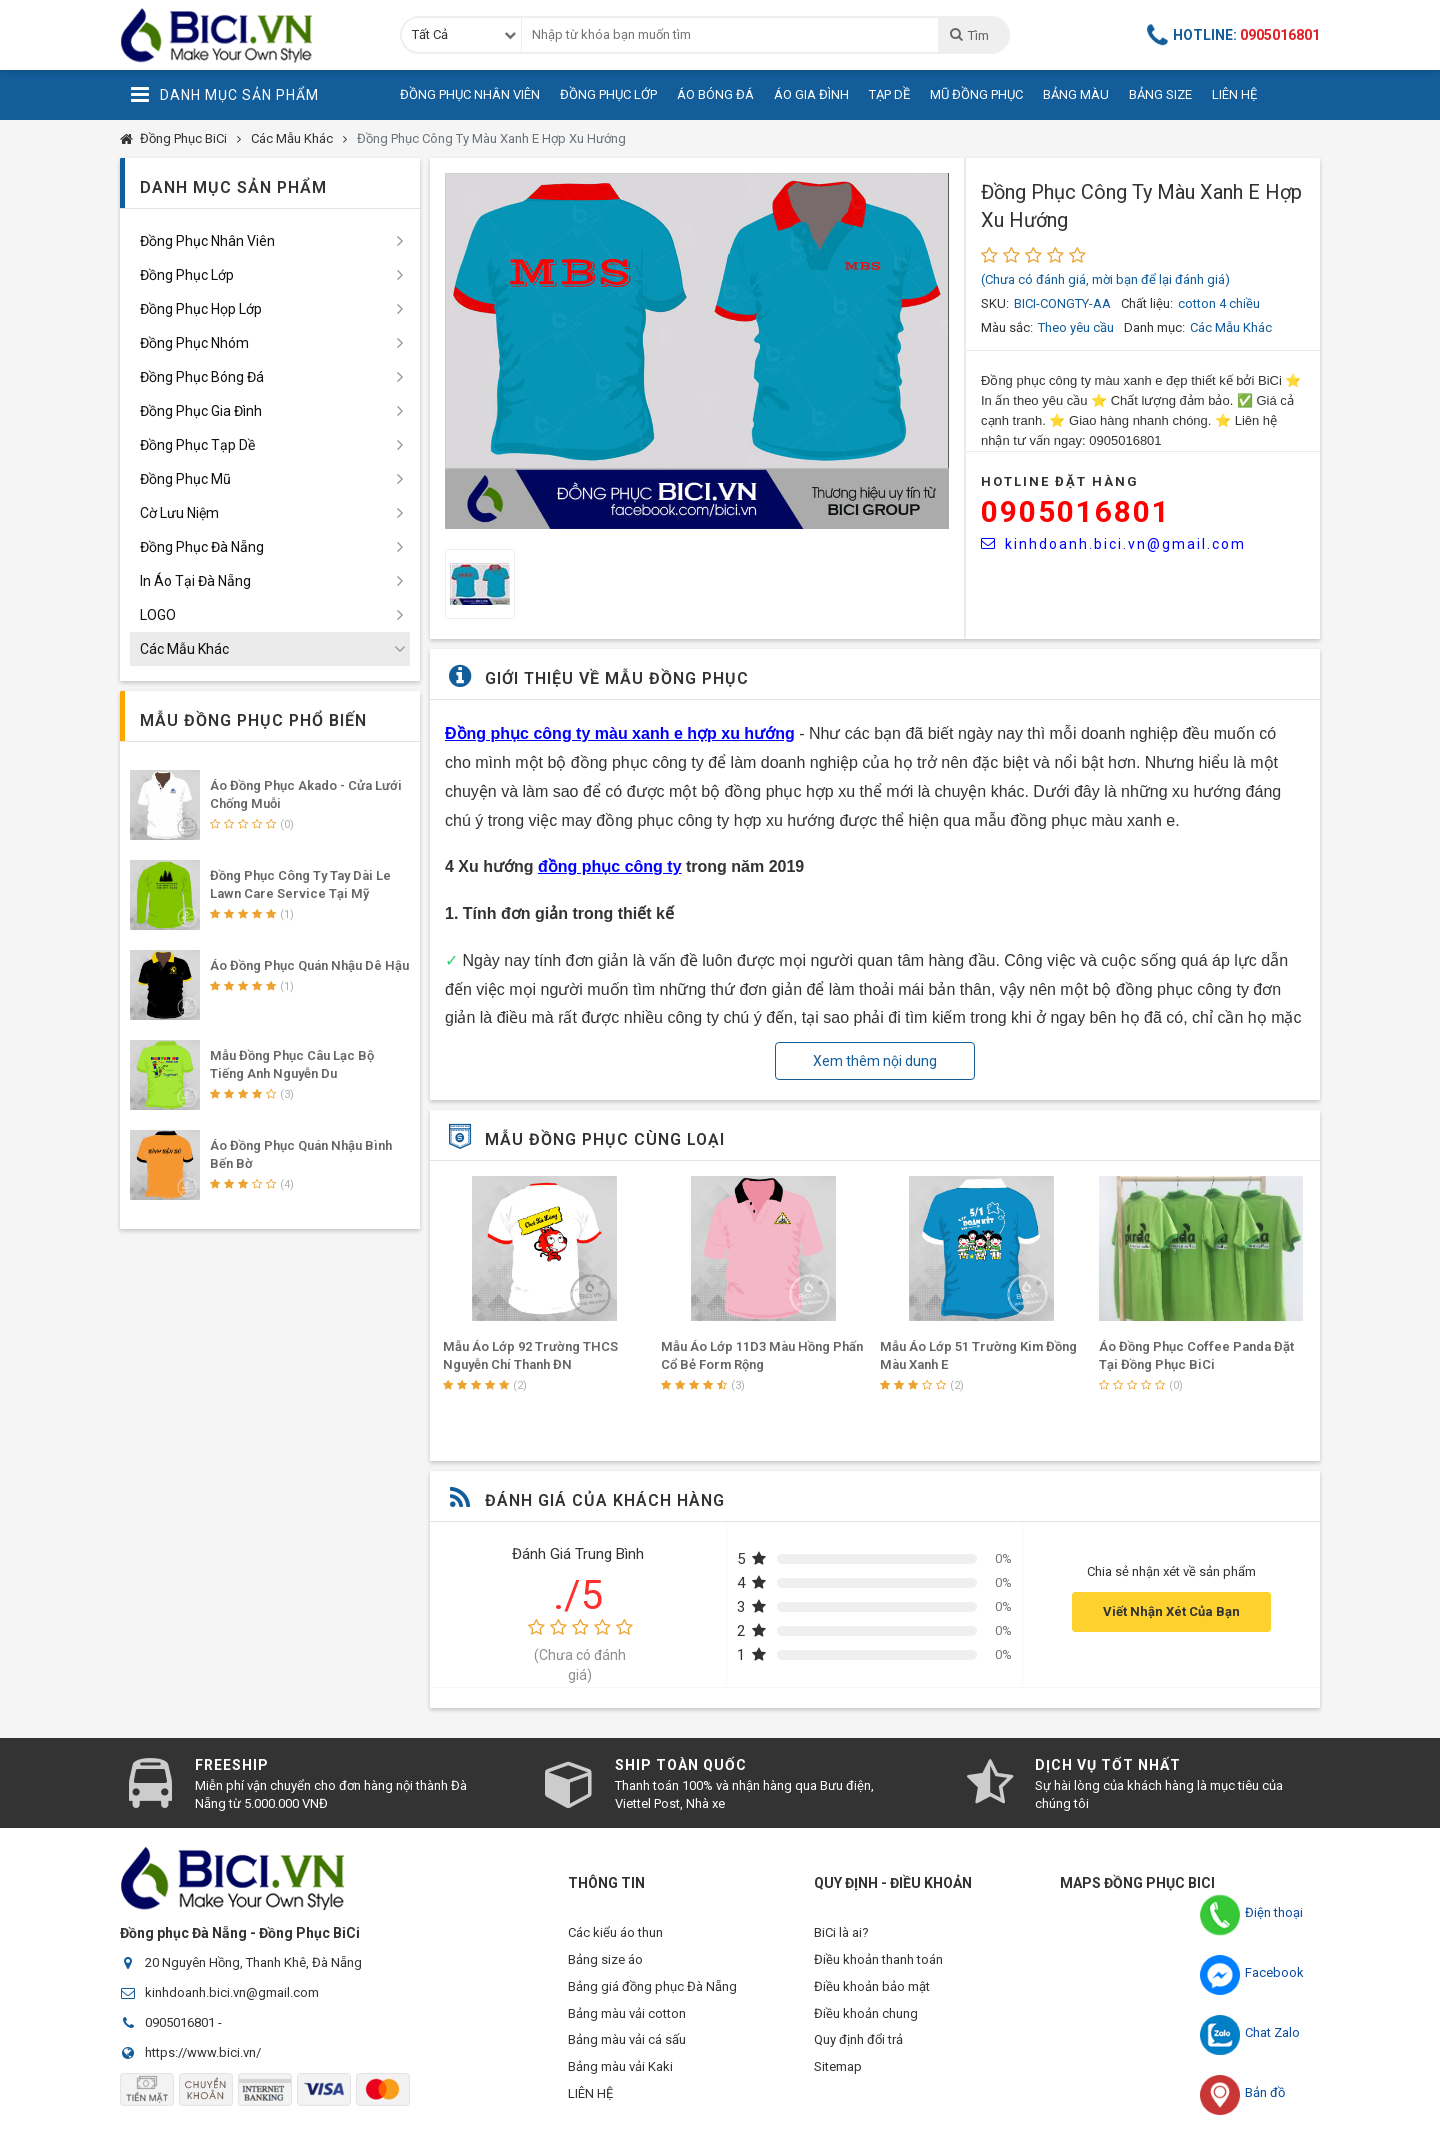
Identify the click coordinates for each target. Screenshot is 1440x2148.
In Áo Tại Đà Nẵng (195, 581)
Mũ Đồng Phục (976, 94)
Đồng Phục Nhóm (194, 343)
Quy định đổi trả (858, 2052)
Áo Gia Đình (811, 94)
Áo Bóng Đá (715, 94)
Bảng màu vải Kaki (620, 2082)
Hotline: (1234, 35)
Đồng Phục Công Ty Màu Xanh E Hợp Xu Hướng (491, 138)
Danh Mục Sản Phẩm (224, 95)
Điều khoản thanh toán (878, 1962)
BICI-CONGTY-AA (1062, 303)
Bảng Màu (1076, 94)
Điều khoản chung (866, 2022)
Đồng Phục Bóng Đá (202, 377)
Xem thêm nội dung (875, 1061)
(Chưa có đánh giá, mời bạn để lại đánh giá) (1105, 279)
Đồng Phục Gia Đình (201, 411)
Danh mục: (1154, 327)
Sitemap (838, 2082)
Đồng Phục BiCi (183, 138)
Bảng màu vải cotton (627, 2022)
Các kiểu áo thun (615, 1932)
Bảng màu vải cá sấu (627, 2052)
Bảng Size (1160, 94)
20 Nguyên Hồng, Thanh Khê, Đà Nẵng (253, 1962)
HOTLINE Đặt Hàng (1060, 481)
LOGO (158, 615)
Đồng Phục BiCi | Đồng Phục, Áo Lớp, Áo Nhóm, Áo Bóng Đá (245, 35)
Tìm (968, 35)
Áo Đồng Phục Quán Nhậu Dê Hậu (309, 965)
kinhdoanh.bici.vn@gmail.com (1113, 544)
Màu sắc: (1007, 327)
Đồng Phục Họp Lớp (201, 309)
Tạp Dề (889, 94)
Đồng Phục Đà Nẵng (202, 547)
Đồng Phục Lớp (608, 94)
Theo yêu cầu (1076, 327)
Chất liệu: (1147, 303)
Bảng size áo (605, 1962)
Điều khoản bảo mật (872, 1992)
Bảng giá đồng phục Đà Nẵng (652, 1992)
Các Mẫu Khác (292, 138)
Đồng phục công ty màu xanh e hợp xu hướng (620, 733)
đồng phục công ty (610, 866)
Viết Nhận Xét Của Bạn (1171, 1611)
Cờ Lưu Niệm (179, 513)
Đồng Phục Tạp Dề (197, 445)
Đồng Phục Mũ (185, 479)
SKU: (995, 303)
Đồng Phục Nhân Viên (470, 94)
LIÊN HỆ (590, 2112)
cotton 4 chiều (1219, 303)
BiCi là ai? (841, 1932)
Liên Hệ (1234, 94)
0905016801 (1076, 511)
